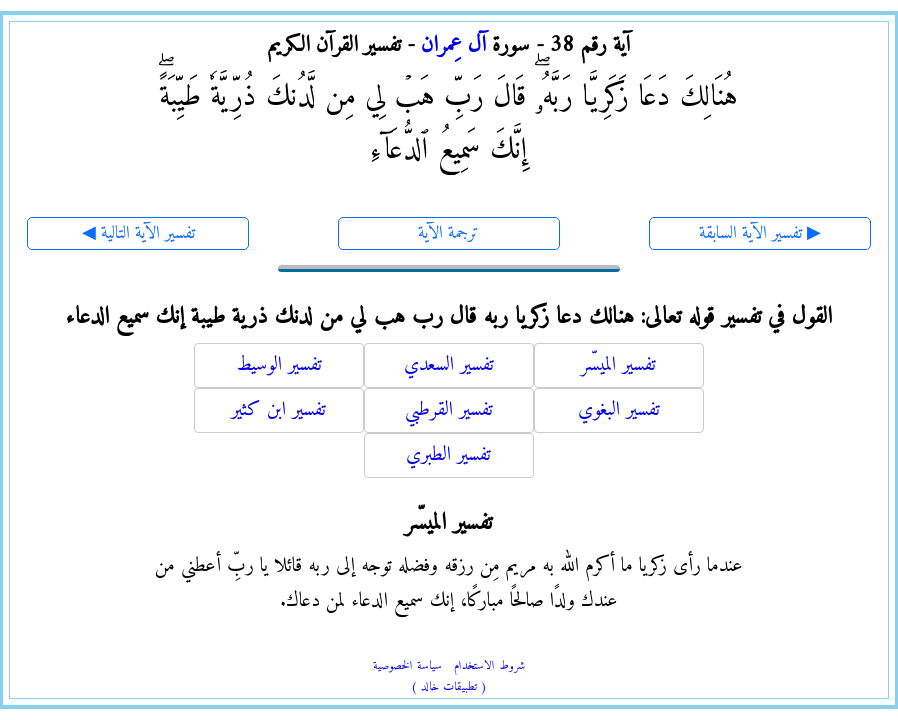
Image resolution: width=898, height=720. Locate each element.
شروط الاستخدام (489, 666)
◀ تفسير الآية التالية (138, 233)
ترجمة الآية (448, 233)
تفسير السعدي (449, 365)
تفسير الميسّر (618, 365)
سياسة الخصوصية (407, 666)
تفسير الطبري (448, 455)
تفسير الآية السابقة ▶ (760, 233)
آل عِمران (453, 45)
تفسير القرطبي (449, 410)
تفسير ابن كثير (278, 410)
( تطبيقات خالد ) (449, 687)
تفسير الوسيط (279, 365)
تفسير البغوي (619, 410)
